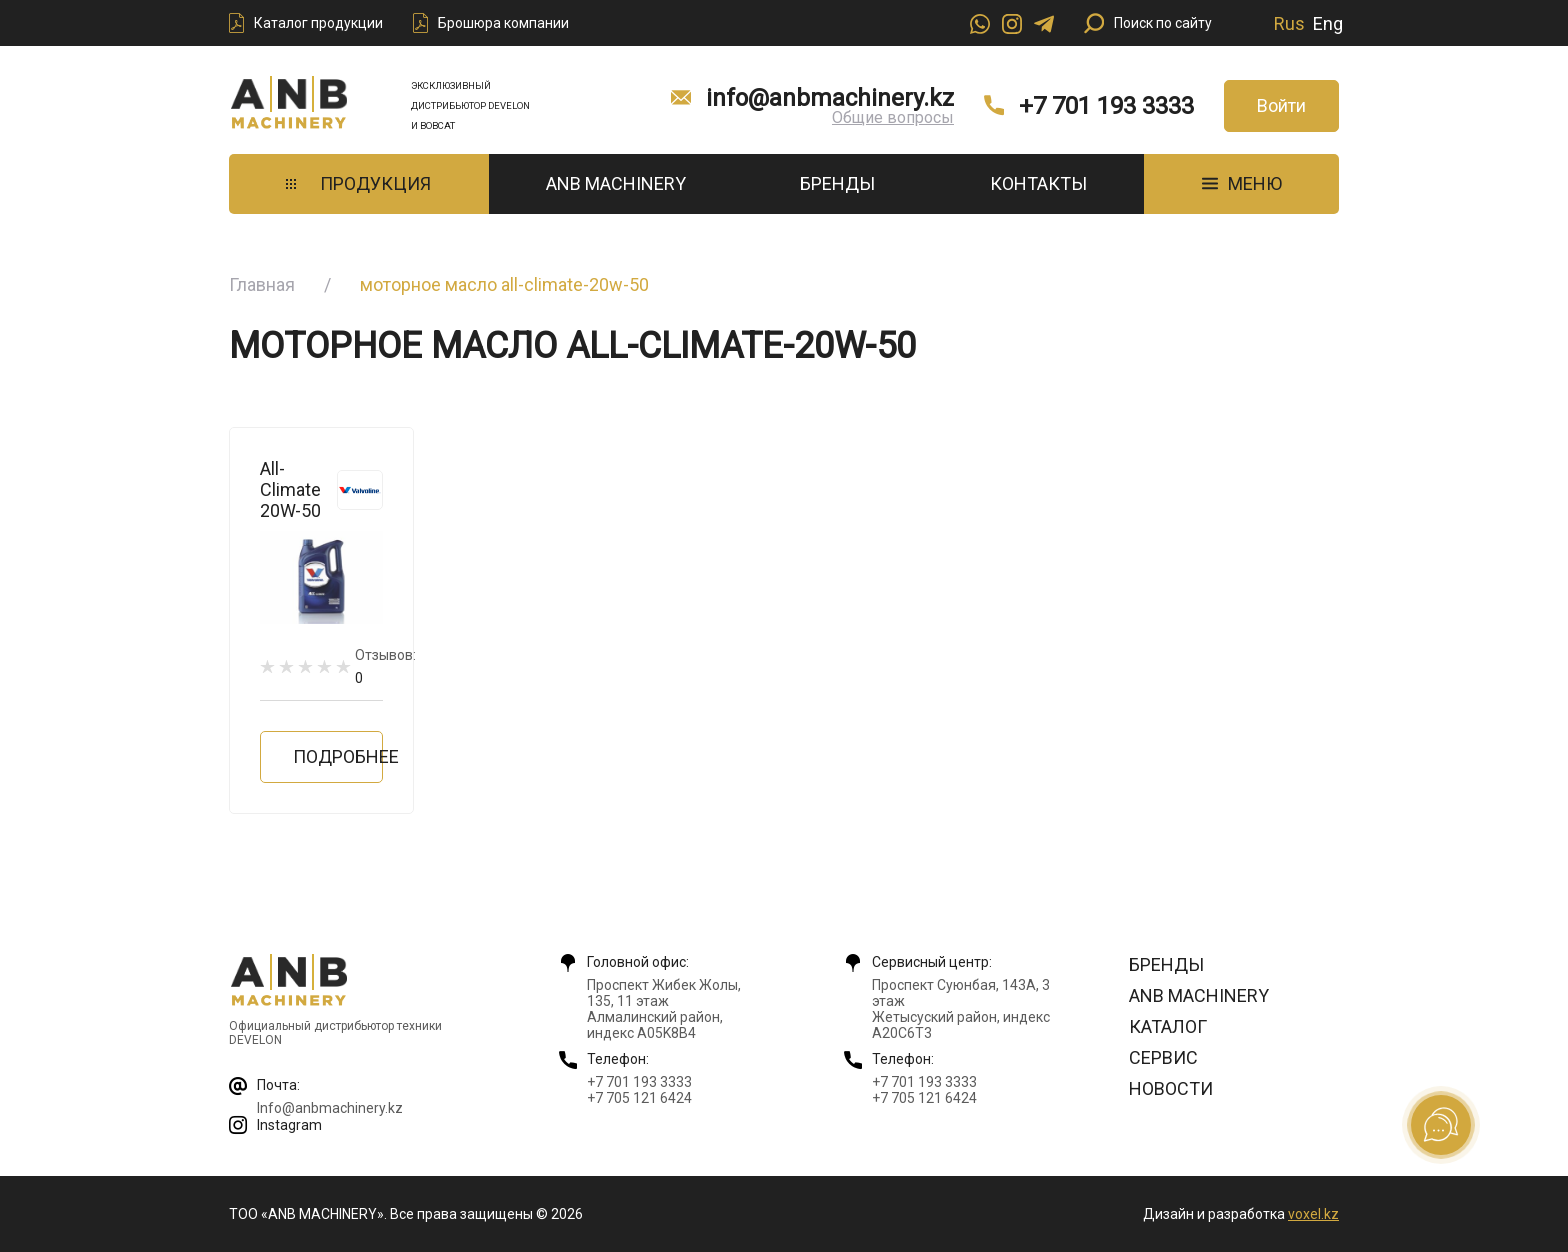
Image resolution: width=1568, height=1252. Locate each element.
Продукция (358, 183)
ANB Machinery (616, 183)
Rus (1289, 23)
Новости (1171, 1088)
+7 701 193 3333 (1106, 106)
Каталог (1168, 1026)
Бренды (837, 183)
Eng (1328, 23)
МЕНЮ (1242, 183)
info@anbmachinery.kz (830, 98)
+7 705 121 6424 (639, 1098)
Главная (262, 284)
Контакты (1038, 183)
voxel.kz (1313, 1214)
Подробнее (338, 756)
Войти (1281, 105)
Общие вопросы (893, 117)
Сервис (1163, 1057)
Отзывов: (385, 666)
